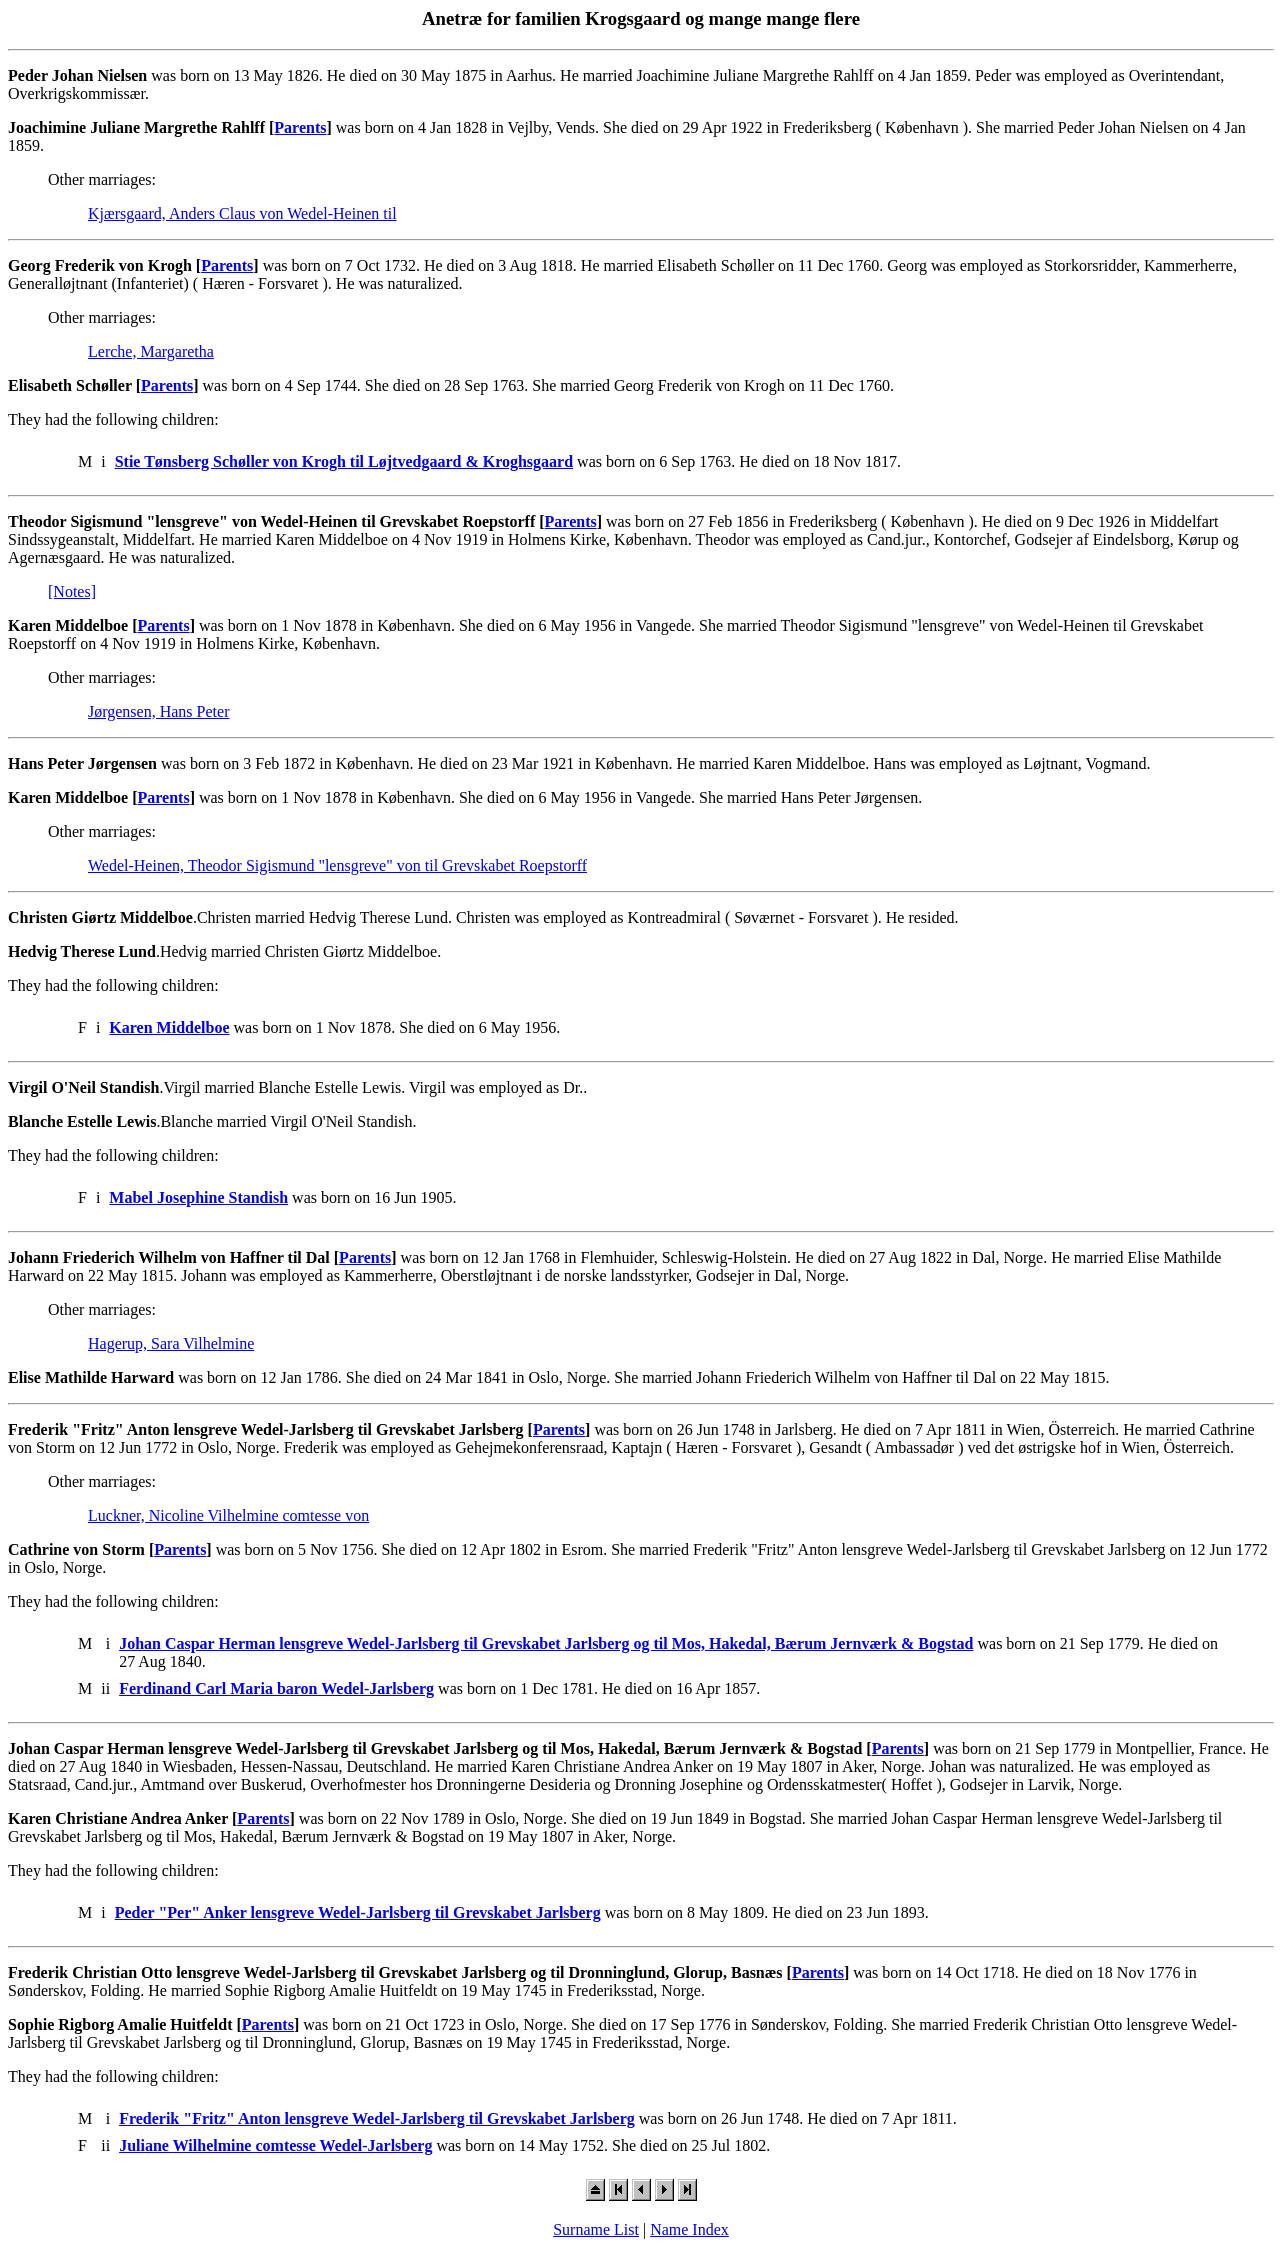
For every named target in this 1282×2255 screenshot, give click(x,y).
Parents (300, 127)
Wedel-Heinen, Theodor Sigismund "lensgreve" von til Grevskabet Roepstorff (337, 865)
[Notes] (72, 591)
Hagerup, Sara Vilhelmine (171, 1343)
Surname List (596, 2229)
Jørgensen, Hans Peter (158, 711)
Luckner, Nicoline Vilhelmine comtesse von (228, 1515)
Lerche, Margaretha (151, 351)
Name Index (689, 2229)
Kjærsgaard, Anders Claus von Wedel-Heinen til (242, 213)
